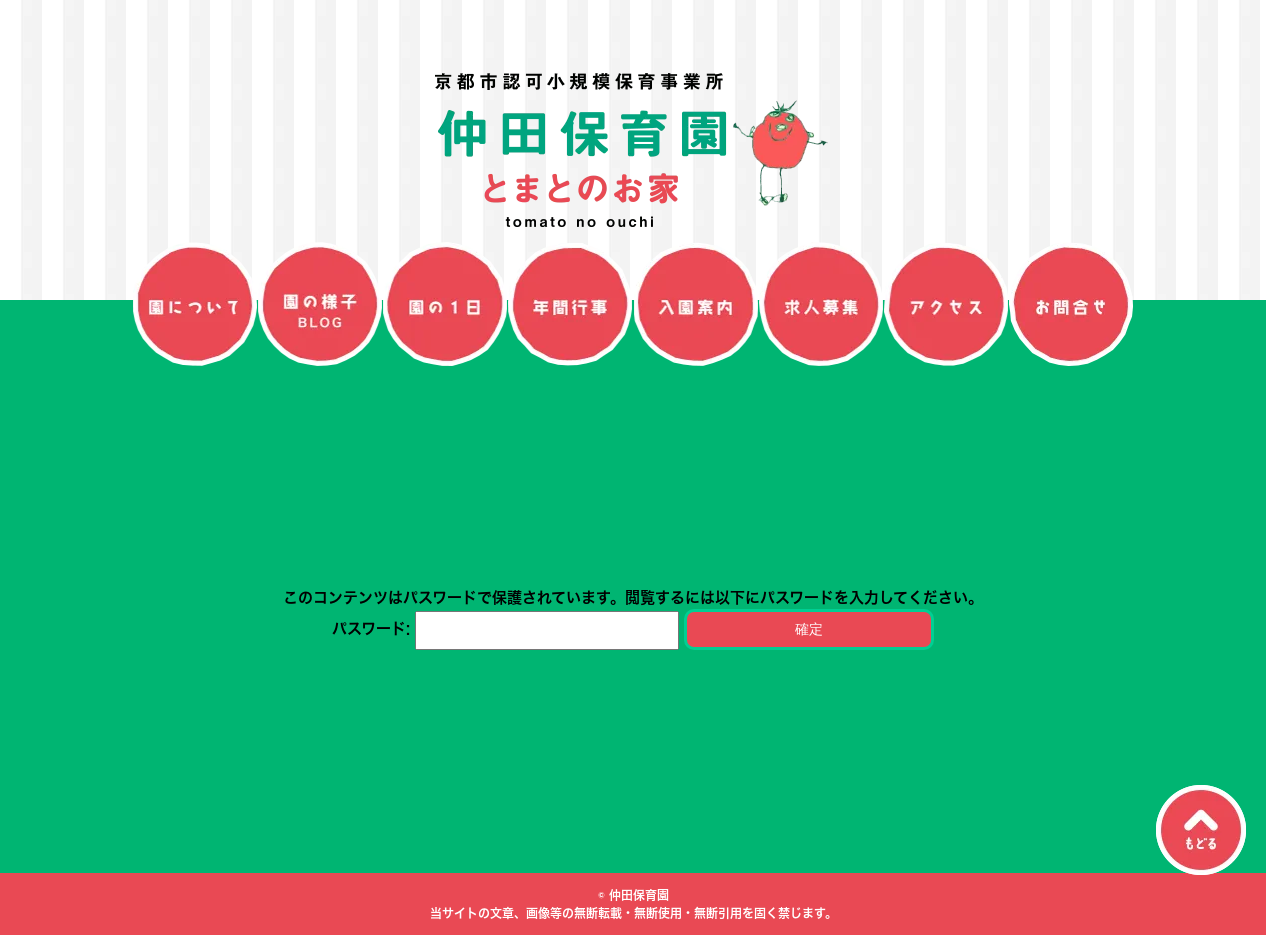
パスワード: (505, 628)
